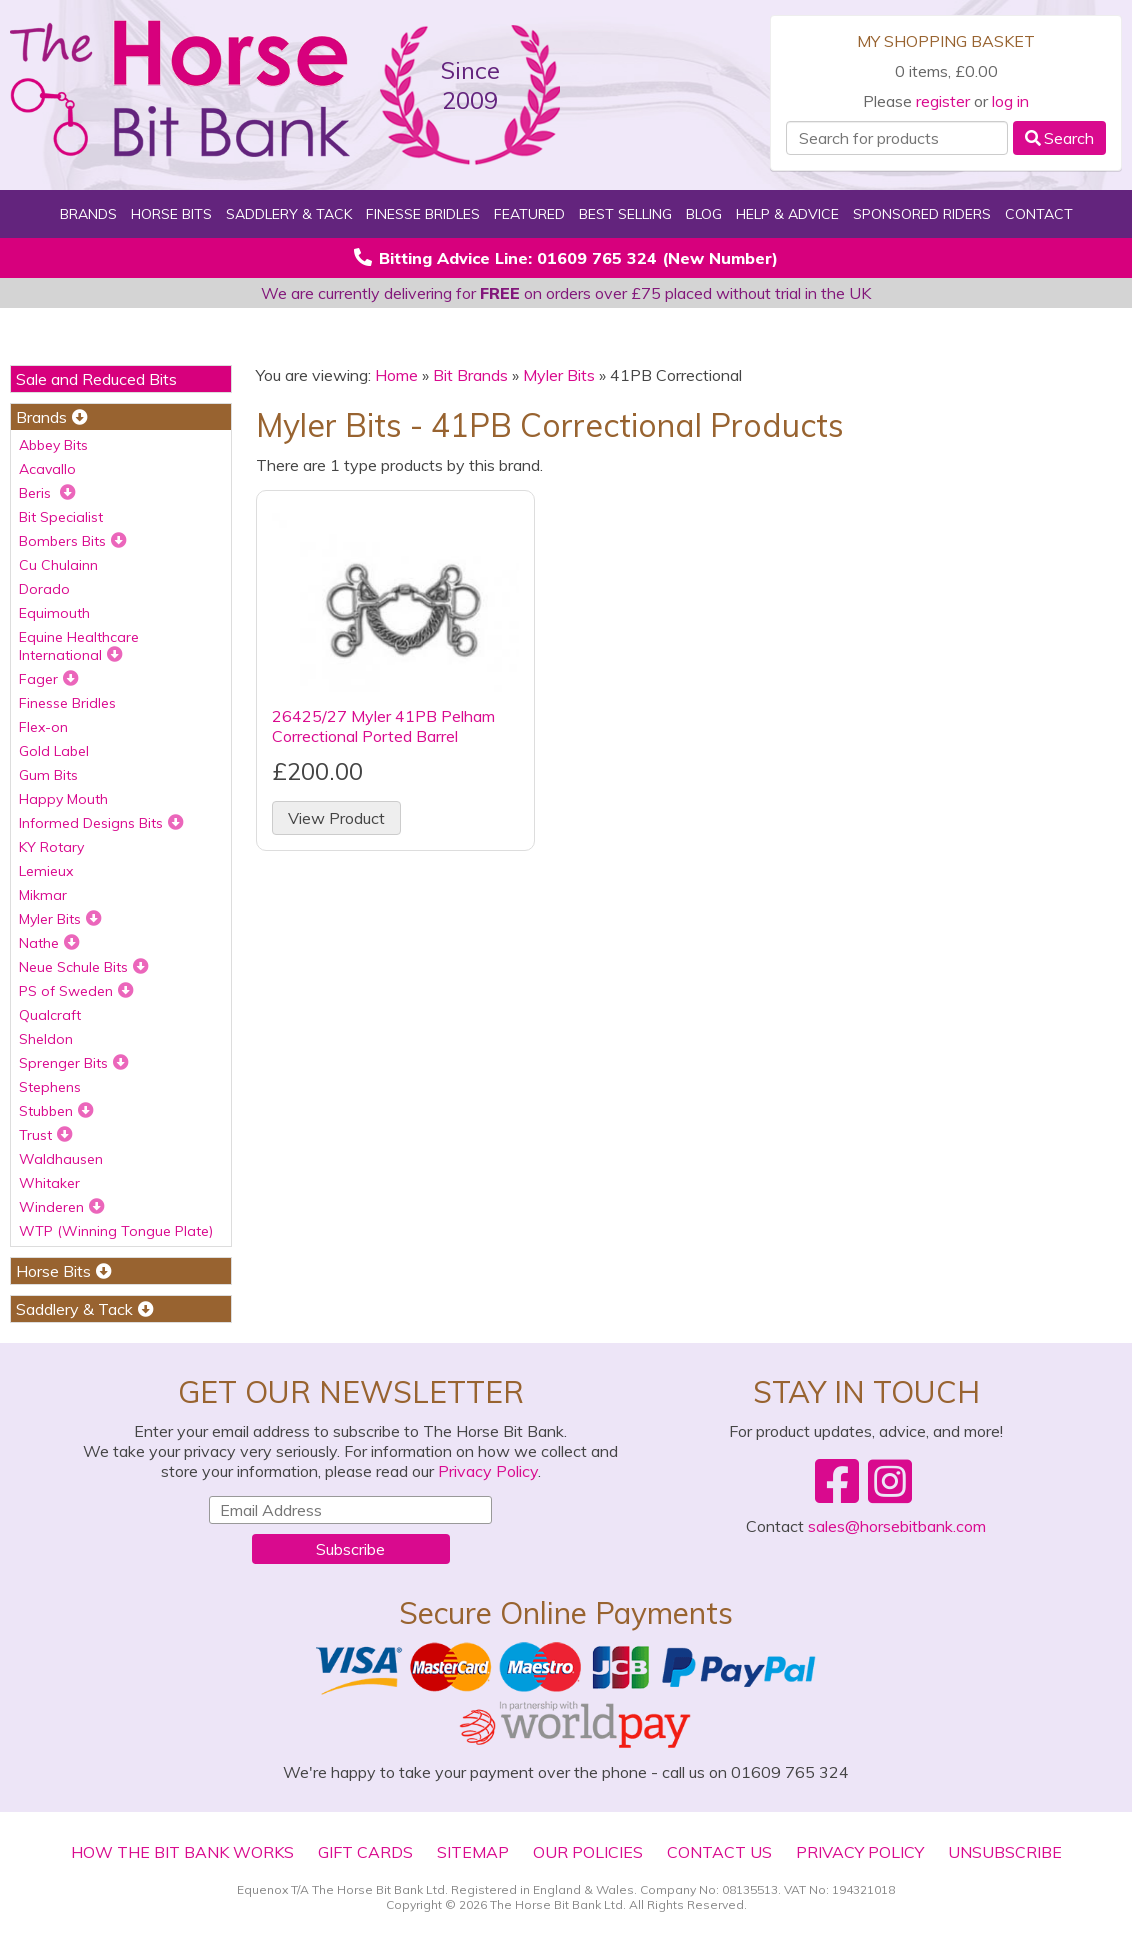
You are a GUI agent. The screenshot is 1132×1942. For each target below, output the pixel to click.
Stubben (56, 1111)
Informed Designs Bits (101, 823)
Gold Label (54, 751)
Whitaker (49, 1183)
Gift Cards (365, 1852)
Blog (704, 214)
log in (1010, 101)
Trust (46, 1135)
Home (396, 375)
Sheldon (46, 1039)
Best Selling (625, 214)
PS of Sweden (76, 991)
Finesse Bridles (423, 214)
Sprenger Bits (74, 1063)
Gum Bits (48, 775)
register (943, 101)
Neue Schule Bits (84, 967)
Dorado (44, 589)
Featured (529, 214)
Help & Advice (787, 214)
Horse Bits (171, 214)
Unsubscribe (1005, 1852)
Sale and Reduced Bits (96, 379)
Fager (49, 679)
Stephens (50, 1087)
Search (1059, 138)
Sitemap (473, 1852)
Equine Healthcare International (79, 646)
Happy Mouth (63, 799)
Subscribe (350, 1549)
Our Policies (588, 1852)
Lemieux (46, 871)
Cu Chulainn (58, 565)
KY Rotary (51, 847)
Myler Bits (60, 919)
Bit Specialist (61, 517)
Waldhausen (61, 1159)
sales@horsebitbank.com (897, 1526)
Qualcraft (50, 1015)
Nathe (49, 943)
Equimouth (54, 613)
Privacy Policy (488, 1471)
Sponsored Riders (922, 214)
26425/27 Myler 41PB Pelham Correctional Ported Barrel (383, 726)
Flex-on (43, 727)
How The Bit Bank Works (182, 1852)
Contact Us (719, 1852)
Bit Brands (470, 375)
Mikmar (43, 895)
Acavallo (47, 469)
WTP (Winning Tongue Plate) (116, 1231)
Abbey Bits (53, 445)
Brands (88, 214)
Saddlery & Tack (289, 214)
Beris (47, 493)
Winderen (62, 1207)
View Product (336, 818)
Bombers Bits (73, 541)
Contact (1039, 214)
